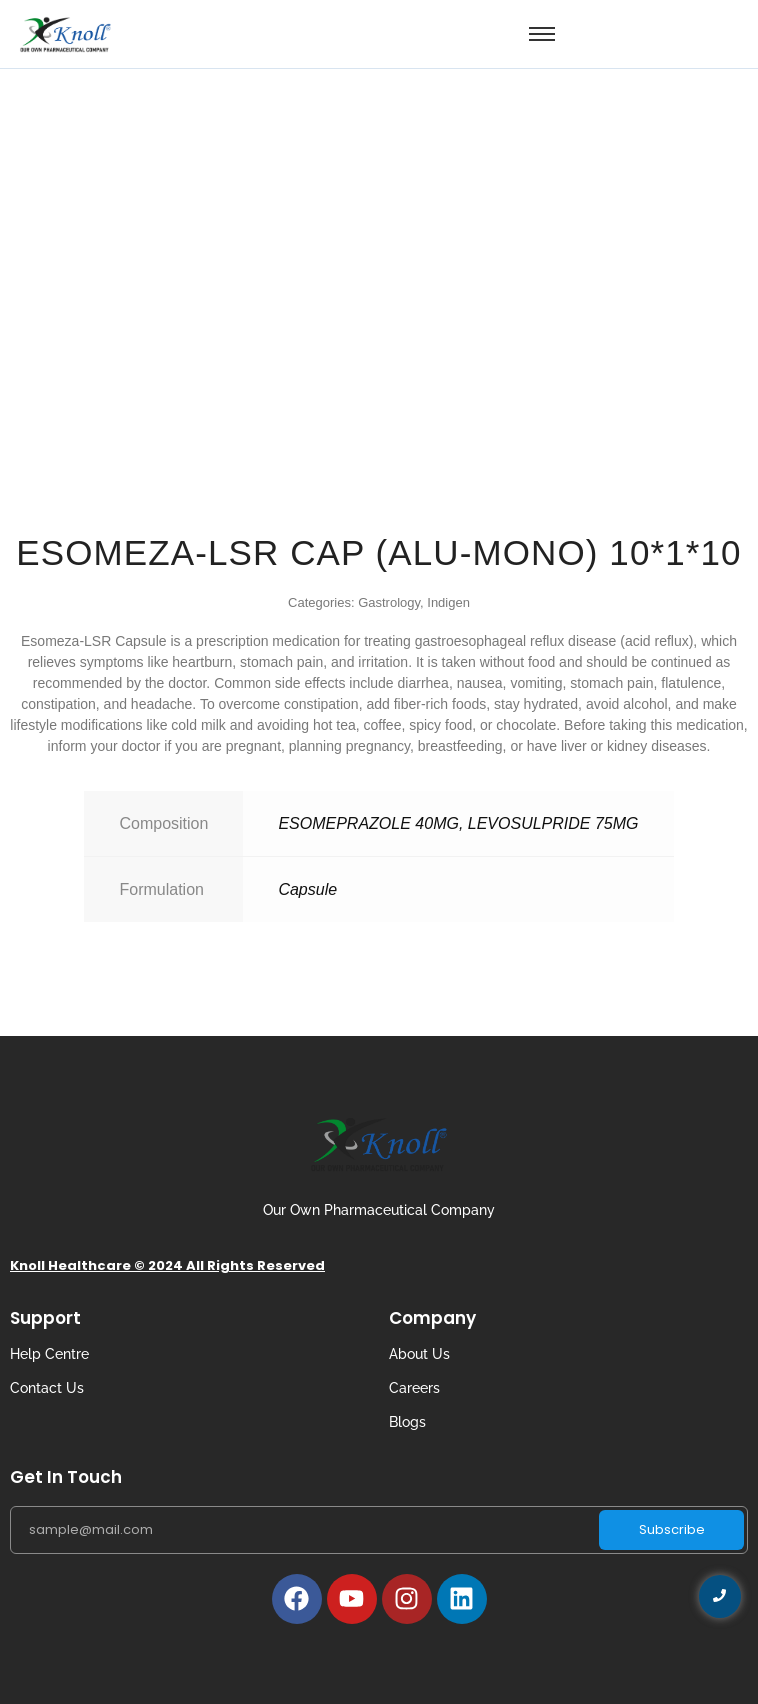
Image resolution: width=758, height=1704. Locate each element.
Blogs (407, 1422)
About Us (419, 1354)
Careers (414, 1388)
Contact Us (47, 1388)
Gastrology (389, 602)
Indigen (448, 602)
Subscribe (672, 1529)
